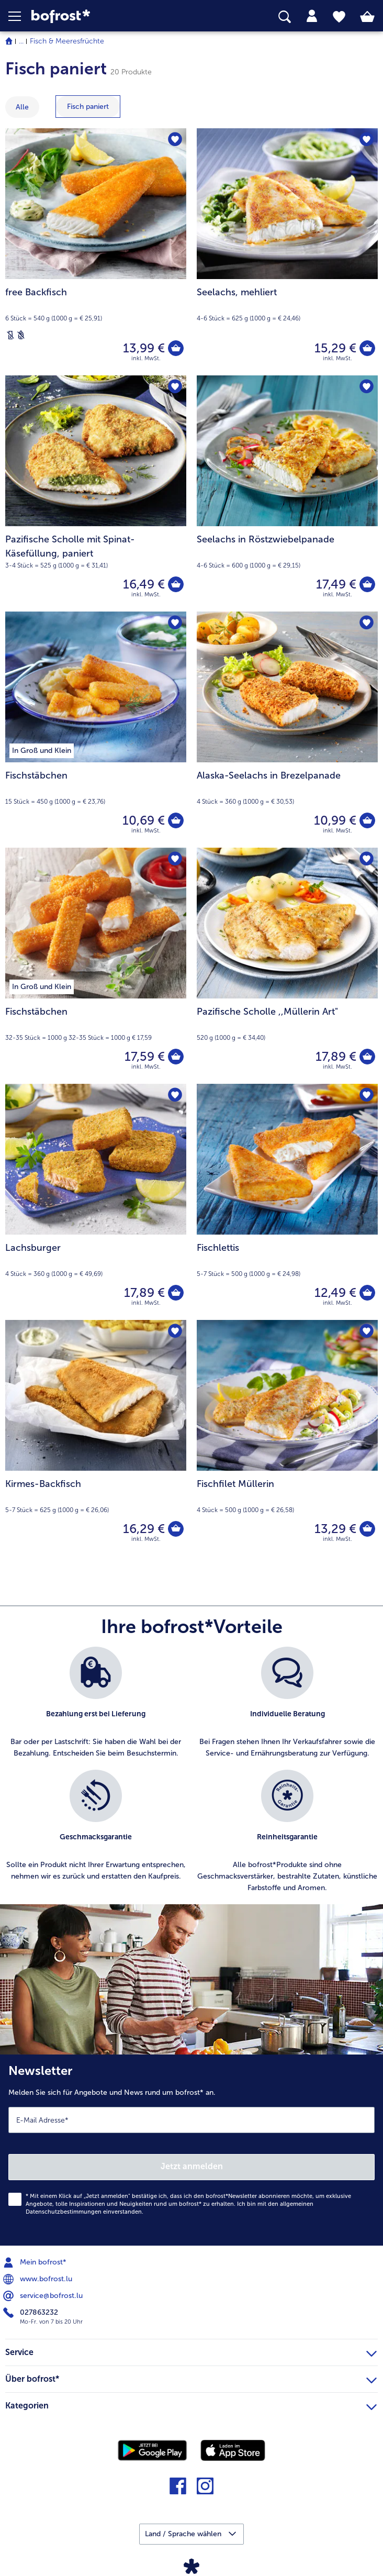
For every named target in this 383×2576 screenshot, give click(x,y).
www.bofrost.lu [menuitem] (38, 2279)
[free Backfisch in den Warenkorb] (176, 348)
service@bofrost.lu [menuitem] (44, 2296)
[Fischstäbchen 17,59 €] (95, 966)
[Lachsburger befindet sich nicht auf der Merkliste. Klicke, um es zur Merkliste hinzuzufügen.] (175, 1095)
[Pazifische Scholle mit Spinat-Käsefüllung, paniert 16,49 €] (95, 493)
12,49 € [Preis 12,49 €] (335, 1292)
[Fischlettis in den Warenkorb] (367, 1293)
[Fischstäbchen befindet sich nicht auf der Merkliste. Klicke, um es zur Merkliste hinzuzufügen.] (175, 622)
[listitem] (96, 1703)
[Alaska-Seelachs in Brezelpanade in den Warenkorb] (367, 820)
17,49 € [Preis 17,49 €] (336, 584)
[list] (191, 1775)
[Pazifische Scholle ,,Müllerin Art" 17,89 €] (287, 966)
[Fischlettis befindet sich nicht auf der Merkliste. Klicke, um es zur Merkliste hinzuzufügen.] (366, 1095)
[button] (19, 16)
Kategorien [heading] (191, 2404)
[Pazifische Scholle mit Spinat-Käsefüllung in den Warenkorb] (176, 584)
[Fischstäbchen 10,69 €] (95, 730)
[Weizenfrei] (21, 335)
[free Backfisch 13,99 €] (95, 251)
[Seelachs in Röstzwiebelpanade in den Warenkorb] (367, 584)
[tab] (312, 16)
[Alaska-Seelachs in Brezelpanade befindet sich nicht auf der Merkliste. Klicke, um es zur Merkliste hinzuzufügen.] (366, 622)
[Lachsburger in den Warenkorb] (176, 1293)
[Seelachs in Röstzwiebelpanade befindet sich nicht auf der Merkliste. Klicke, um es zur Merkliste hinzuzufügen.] (366, 386)
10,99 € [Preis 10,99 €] (335, 820)
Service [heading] (191, 2350)
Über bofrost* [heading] (191, 2377)
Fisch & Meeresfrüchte (67, 41)
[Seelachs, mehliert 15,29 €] (287, 251)
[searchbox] (284, 17)
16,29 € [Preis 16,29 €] (144, 1528)
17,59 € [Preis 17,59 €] (145, 1056)
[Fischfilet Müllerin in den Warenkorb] (367, 1529)
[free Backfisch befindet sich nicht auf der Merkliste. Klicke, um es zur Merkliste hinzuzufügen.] (175, 139)
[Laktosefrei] (10, 335)
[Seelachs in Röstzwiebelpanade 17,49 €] (287, 493)
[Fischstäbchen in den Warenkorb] (176, 820)
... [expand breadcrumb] (21, 41)
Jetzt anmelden (192, 2166)
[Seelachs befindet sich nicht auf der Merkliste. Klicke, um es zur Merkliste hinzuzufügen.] (366, 139)
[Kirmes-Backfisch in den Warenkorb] (176, 1529)
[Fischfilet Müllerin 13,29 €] (287, 1438)
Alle (22, 107)
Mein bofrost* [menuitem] (35, 2262)
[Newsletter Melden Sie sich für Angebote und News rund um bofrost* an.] (191, 2150)
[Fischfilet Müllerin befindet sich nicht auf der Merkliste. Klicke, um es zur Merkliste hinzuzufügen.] (366, 1331)
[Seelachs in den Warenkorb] (367, 348)
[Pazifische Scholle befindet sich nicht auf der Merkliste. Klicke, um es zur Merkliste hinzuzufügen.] (366, 858)
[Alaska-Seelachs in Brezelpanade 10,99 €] (287, 730)
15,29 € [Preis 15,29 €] (335, 348)
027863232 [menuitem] (31, 2312)
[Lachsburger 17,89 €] (95, 1202)
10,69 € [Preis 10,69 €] (143, 820)
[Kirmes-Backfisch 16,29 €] (95, 1438)
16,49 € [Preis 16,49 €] (144, 584)
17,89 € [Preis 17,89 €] (336, 1056)
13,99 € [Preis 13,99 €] (144, 348)
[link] (107, 16)
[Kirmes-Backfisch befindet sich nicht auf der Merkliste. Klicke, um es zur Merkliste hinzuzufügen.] (175, 1331)
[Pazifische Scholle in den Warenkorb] (367, 1056)
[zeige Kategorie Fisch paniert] (88, 106)
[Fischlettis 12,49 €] (287, 1202)
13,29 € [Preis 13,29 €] (335, 1528)
